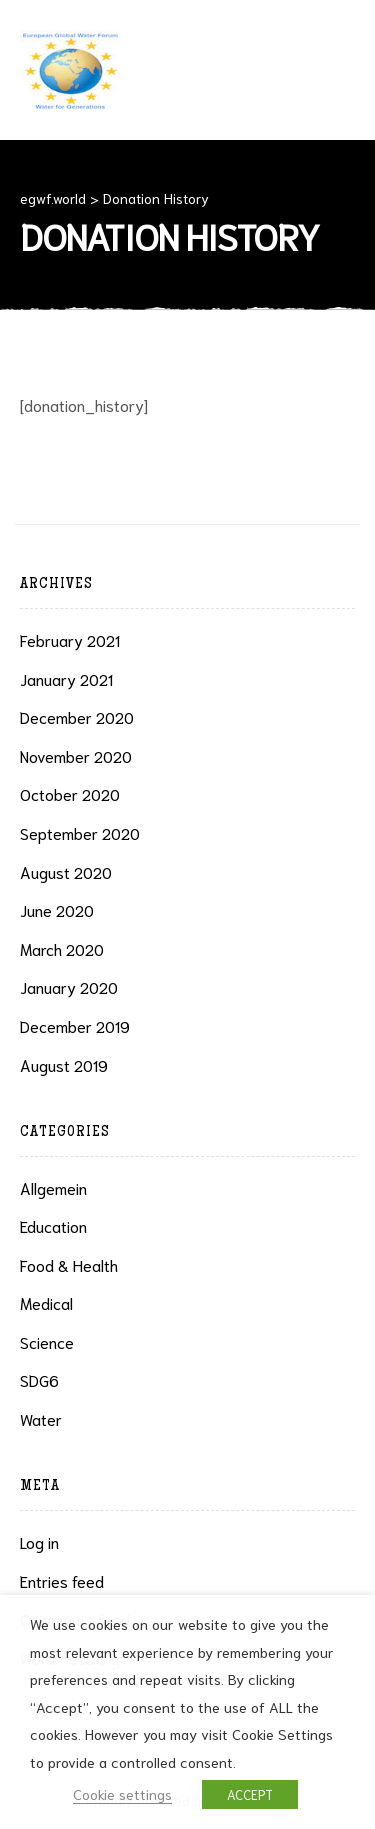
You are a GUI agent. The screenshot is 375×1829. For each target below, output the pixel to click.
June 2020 (57, 909)
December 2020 (77, 716)
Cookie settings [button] (122, 1793)
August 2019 (64, 1064)
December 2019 (75, 1025)
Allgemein (53, 1187)
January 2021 (66, 678)
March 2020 (62, 948)
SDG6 (39, 1379)
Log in (39, 1541)
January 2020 (69, 986)
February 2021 (70, 639)
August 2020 (66, 871)
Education (53, 1225)
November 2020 (76, 755)
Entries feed (62, 1580)
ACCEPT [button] (250, 1794)
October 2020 (70, 793)
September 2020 (80, 832)
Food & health (69, 1264)
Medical (46, 1302)
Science (47, 1341)
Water (41, 1418)
